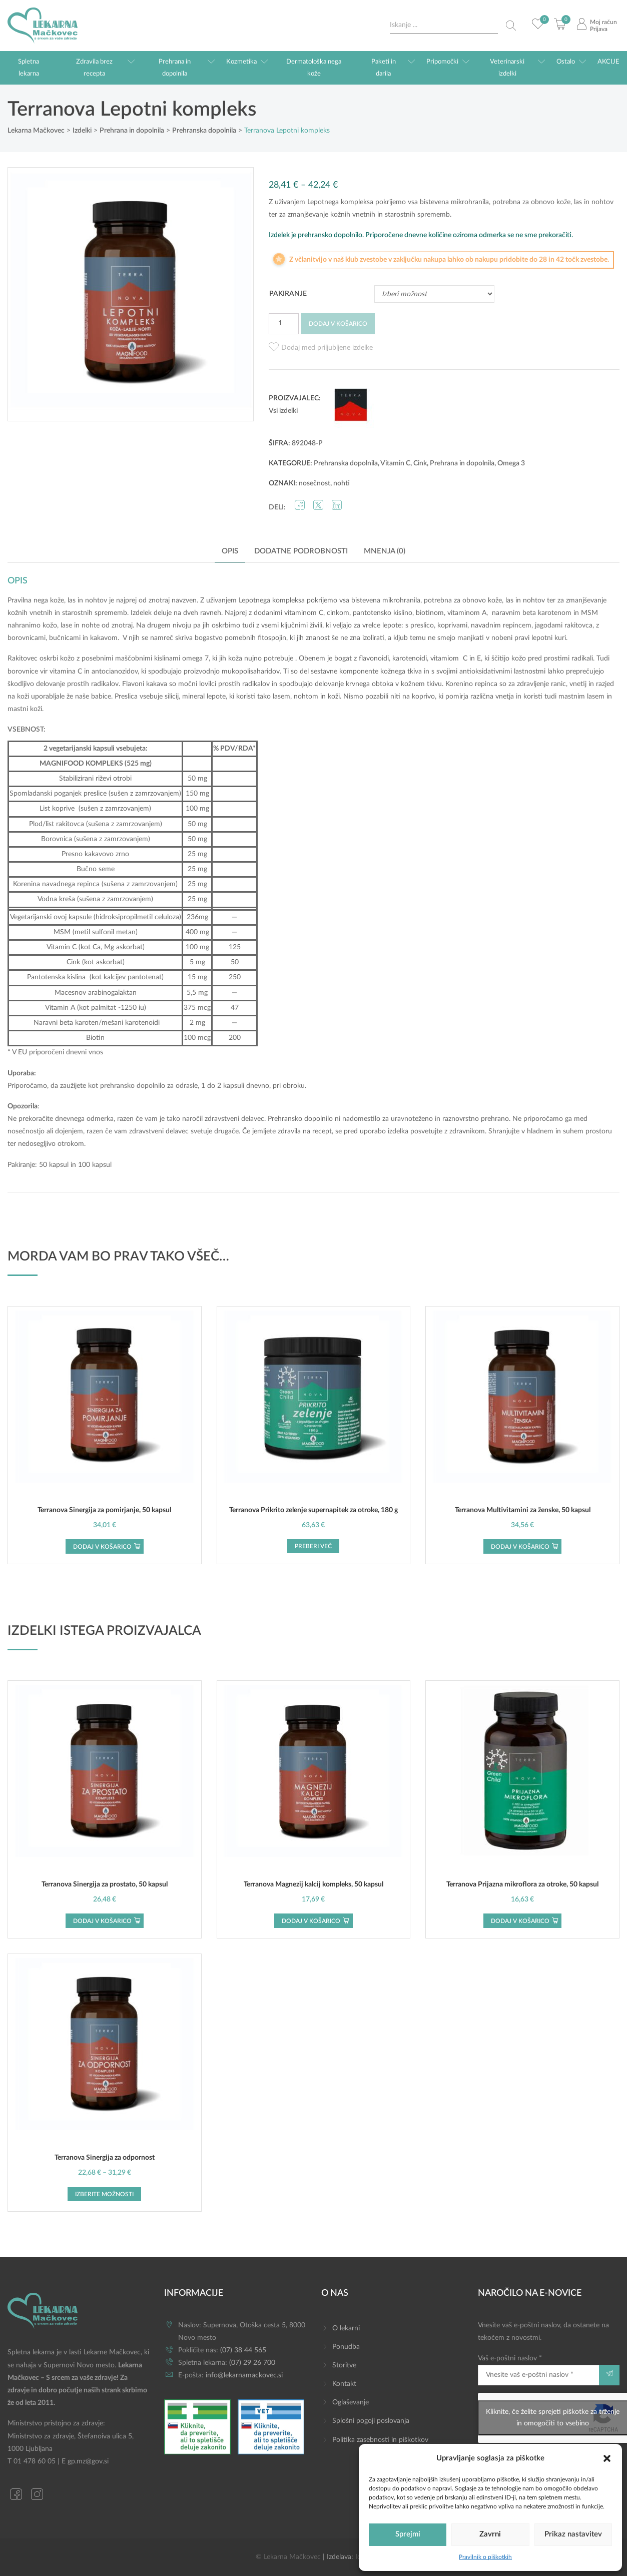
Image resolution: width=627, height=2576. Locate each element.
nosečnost (314, 483)
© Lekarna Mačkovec (288, 2556)
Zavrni (490, 2534)
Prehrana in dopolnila (175, 68)
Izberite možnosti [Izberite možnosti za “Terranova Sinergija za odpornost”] (104, 2194)
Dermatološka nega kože (313, 68)
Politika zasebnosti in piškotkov (380, 2439)
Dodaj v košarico (338, 324)
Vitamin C (395, 463)
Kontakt (344, 2383)
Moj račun (603, 22)
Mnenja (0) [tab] (384, 551)
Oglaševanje (350, 2402)
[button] (607, 2458)
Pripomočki (442, 62)
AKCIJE (608, 62)
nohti (341, 483)
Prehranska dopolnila (346, 463)
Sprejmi (407, 2534)
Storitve (344, 2365)
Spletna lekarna (28, 68)
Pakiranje (288, 293)
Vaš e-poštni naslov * (538, 2370)
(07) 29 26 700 (252, 2362)
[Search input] (444, 25)
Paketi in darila (383, 68)
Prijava (598, 29)
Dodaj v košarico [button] (102, 1547)
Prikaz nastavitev (573, 2534)
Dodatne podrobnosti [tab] (301, 551)
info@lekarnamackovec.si (244, 2375)
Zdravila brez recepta (94, 68)
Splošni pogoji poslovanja (370, 2420)
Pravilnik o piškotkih (485, 2557)
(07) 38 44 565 (243, 2350)
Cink (420, 463)
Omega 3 (511, 463)
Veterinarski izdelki (507, 68)
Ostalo (565, 62)
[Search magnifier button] (510, 25)
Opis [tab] (230, 551)
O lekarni (346, 2328)
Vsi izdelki (283, 410)
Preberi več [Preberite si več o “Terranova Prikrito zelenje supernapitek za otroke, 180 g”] (313, 1546)
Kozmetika (241, 62)
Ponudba (346, 2346)
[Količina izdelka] (284, 323)
